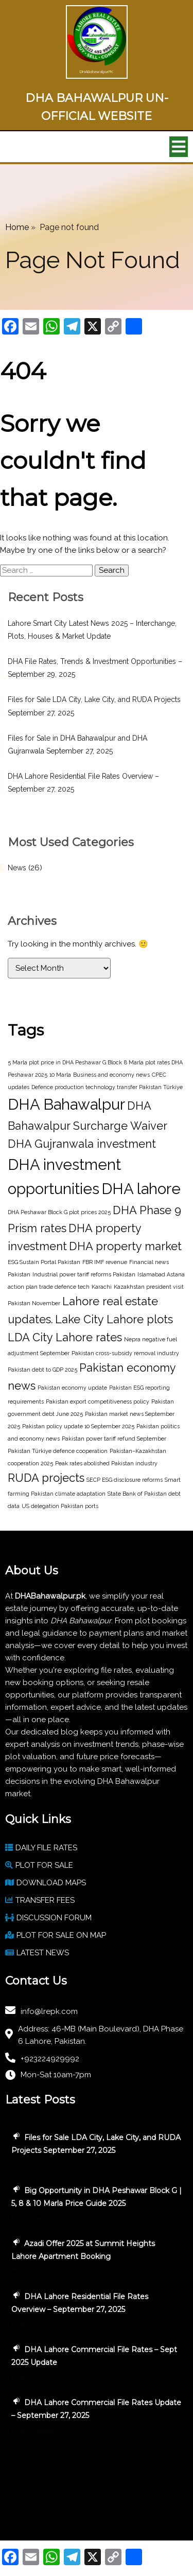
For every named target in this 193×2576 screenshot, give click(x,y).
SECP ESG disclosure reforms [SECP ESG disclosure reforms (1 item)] (124, 1480)
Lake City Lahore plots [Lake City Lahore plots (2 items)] (114, 1319)
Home (17, 227)
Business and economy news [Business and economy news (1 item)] (111, 1075)
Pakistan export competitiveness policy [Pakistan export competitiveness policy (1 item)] (97, 1401)
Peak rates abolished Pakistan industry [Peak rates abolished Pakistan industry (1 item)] (106, 1463)
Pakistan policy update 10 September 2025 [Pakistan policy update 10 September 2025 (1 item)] (78, 1426)
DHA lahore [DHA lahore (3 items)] (141, 1189)
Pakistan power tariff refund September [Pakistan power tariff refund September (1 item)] (114, 1438)
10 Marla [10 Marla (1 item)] (60, 1075)
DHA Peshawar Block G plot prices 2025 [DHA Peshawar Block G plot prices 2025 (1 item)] (59, 1212)
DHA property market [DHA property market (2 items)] (125, 1246)
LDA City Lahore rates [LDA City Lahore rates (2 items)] (65, 1337)
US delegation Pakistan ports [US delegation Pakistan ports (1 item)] (60, 1506)
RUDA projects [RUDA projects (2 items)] (46, 1477)
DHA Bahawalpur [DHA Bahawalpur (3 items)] (66, 1104)
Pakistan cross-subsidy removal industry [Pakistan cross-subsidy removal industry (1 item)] (125, 1353)
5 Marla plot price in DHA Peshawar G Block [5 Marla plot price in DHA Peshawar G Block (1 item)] (65, 1062)
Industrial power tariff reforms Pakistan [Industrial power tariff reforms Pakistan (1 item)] (83, 1274)
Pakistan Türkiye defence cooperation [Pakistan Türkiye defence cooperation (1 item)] (58, 1451)
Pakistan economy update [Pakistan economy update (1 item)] (72, 1388)
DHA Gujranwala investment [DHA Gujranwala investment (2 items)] (82, 1143)
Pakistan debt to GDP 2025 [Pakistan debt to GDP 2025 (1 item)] (42, 1369)
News (17, 868)
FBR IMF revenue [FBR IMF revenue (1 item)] (104, 1262)
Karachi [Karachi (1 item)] (102, 1287)
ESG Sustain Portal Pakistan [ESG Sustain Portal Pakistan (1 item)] (44, 1262)
